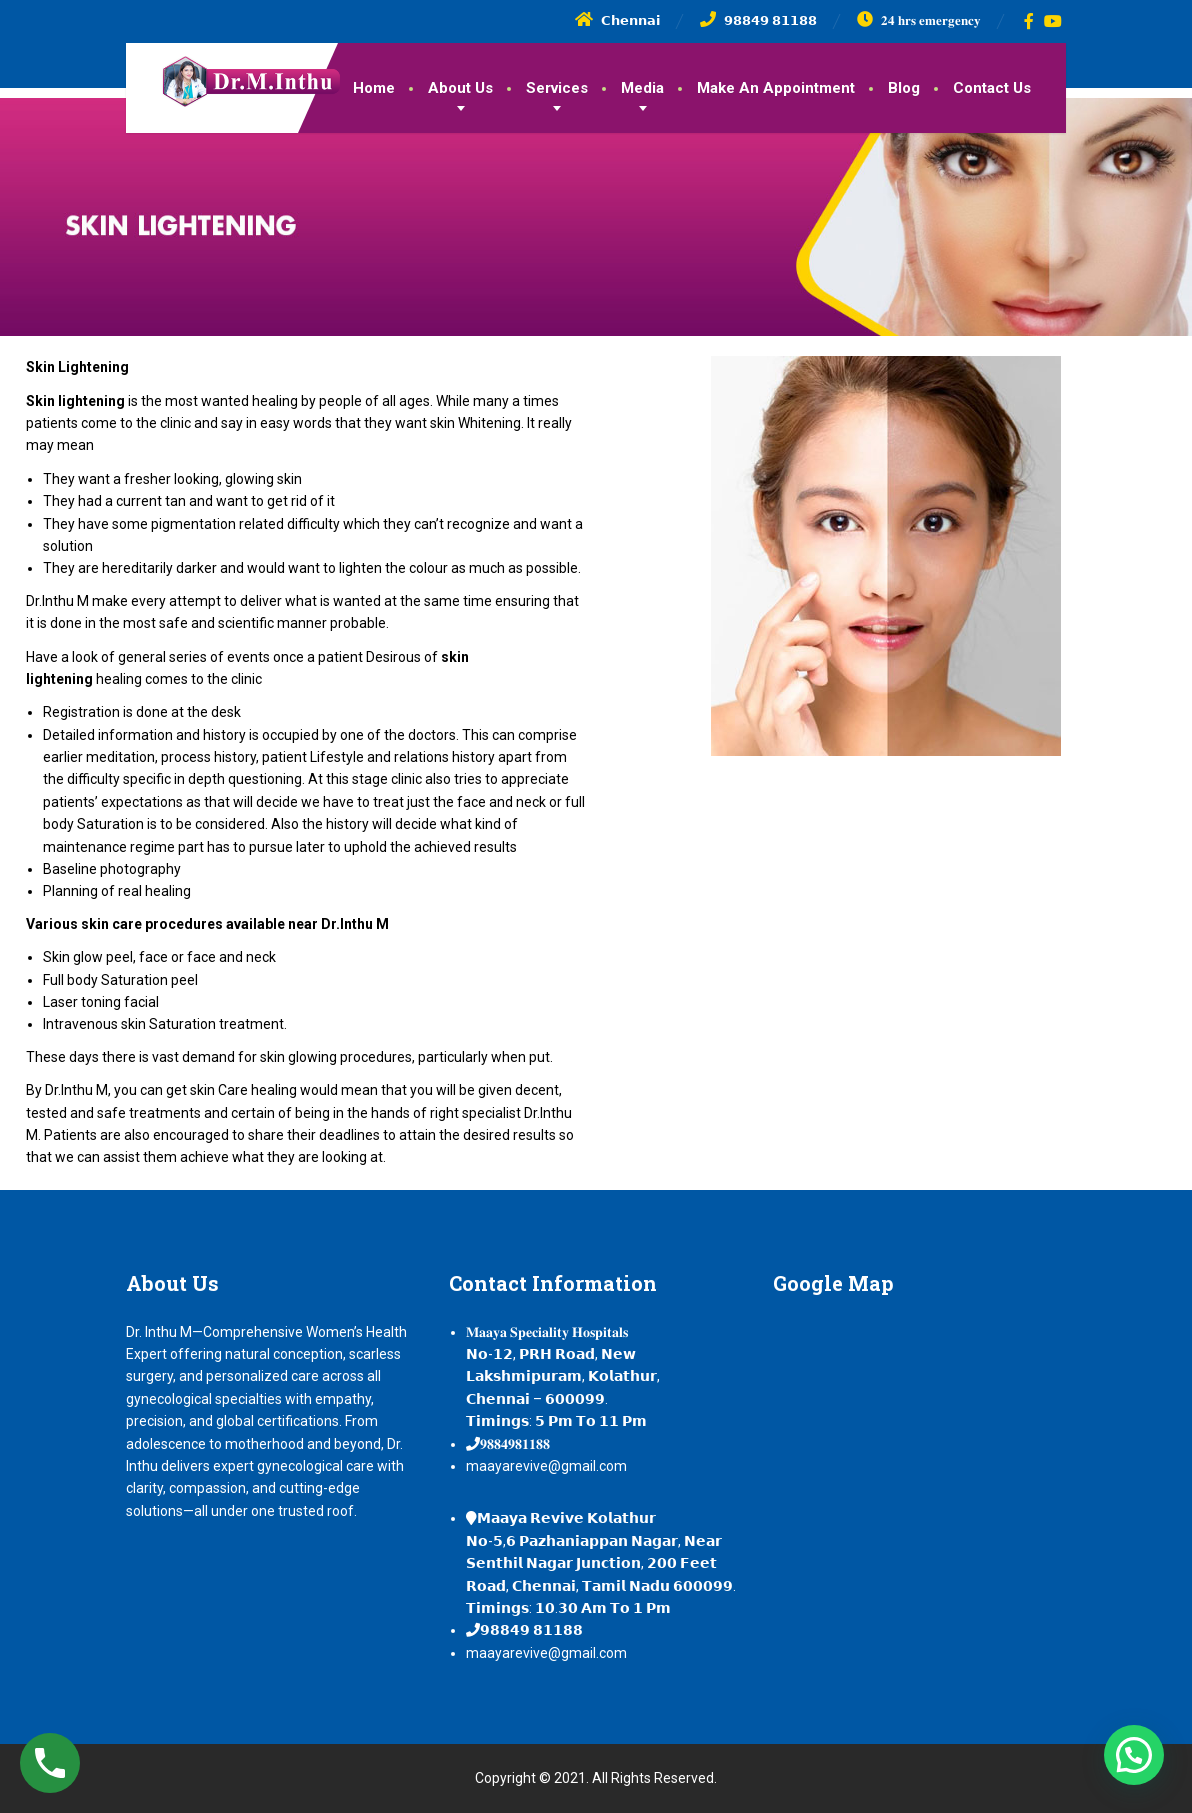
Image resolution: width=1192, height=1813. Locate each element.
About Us (460, 88)
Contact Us (992, 88)
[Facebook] (1029, 21)
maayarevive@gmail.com (546, 1466)
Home (374, 88)
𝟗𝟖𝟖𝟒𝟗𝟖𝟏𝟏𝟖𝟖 (515, 1444)
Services (557, 88)
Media (642, 88)
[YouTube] (1053, 21)
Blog (904, 88)
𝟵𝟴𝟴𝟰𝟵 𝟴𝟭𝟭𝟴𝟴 (531, 1630)
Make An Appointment (776, 88)
